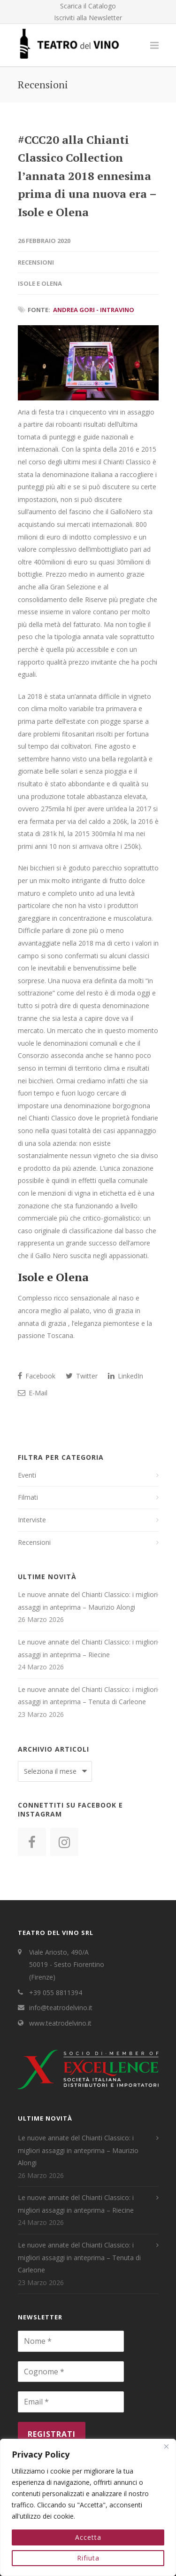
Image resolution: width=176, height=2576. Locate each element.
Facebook (36, 1375)
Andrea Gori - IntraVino (93, 309)
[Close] (166, 2446)
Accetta (88, 2537)
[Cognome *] (71, 2371)
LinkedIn (125, 1375)
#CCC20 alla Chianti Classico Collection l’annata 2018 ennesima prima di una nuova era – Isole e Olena (87, 175)
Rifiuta (88, 2557)
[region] (88, 2507)
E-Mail (32, 1392)
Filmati (28, 1497)
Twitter (82, 1375)
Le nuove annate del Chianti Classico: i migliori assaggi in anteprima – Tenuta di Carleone (88, 1696)
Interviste (32, 1519)
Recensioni (36, 262)
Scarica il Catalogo (88, 6)
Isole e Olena (40, 283)
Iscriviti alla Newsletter (88, 18)
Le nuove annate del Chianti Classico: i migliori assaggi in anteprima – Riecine (88, 1648)
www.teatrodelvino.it (60, 2023)
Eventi (27, 1475)
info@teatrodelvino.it (60, 2007)
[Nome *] (71, 2341)
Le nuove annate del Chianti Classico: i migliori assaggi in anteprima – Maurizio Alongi (88, 1601)
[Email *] (71, 2401)
